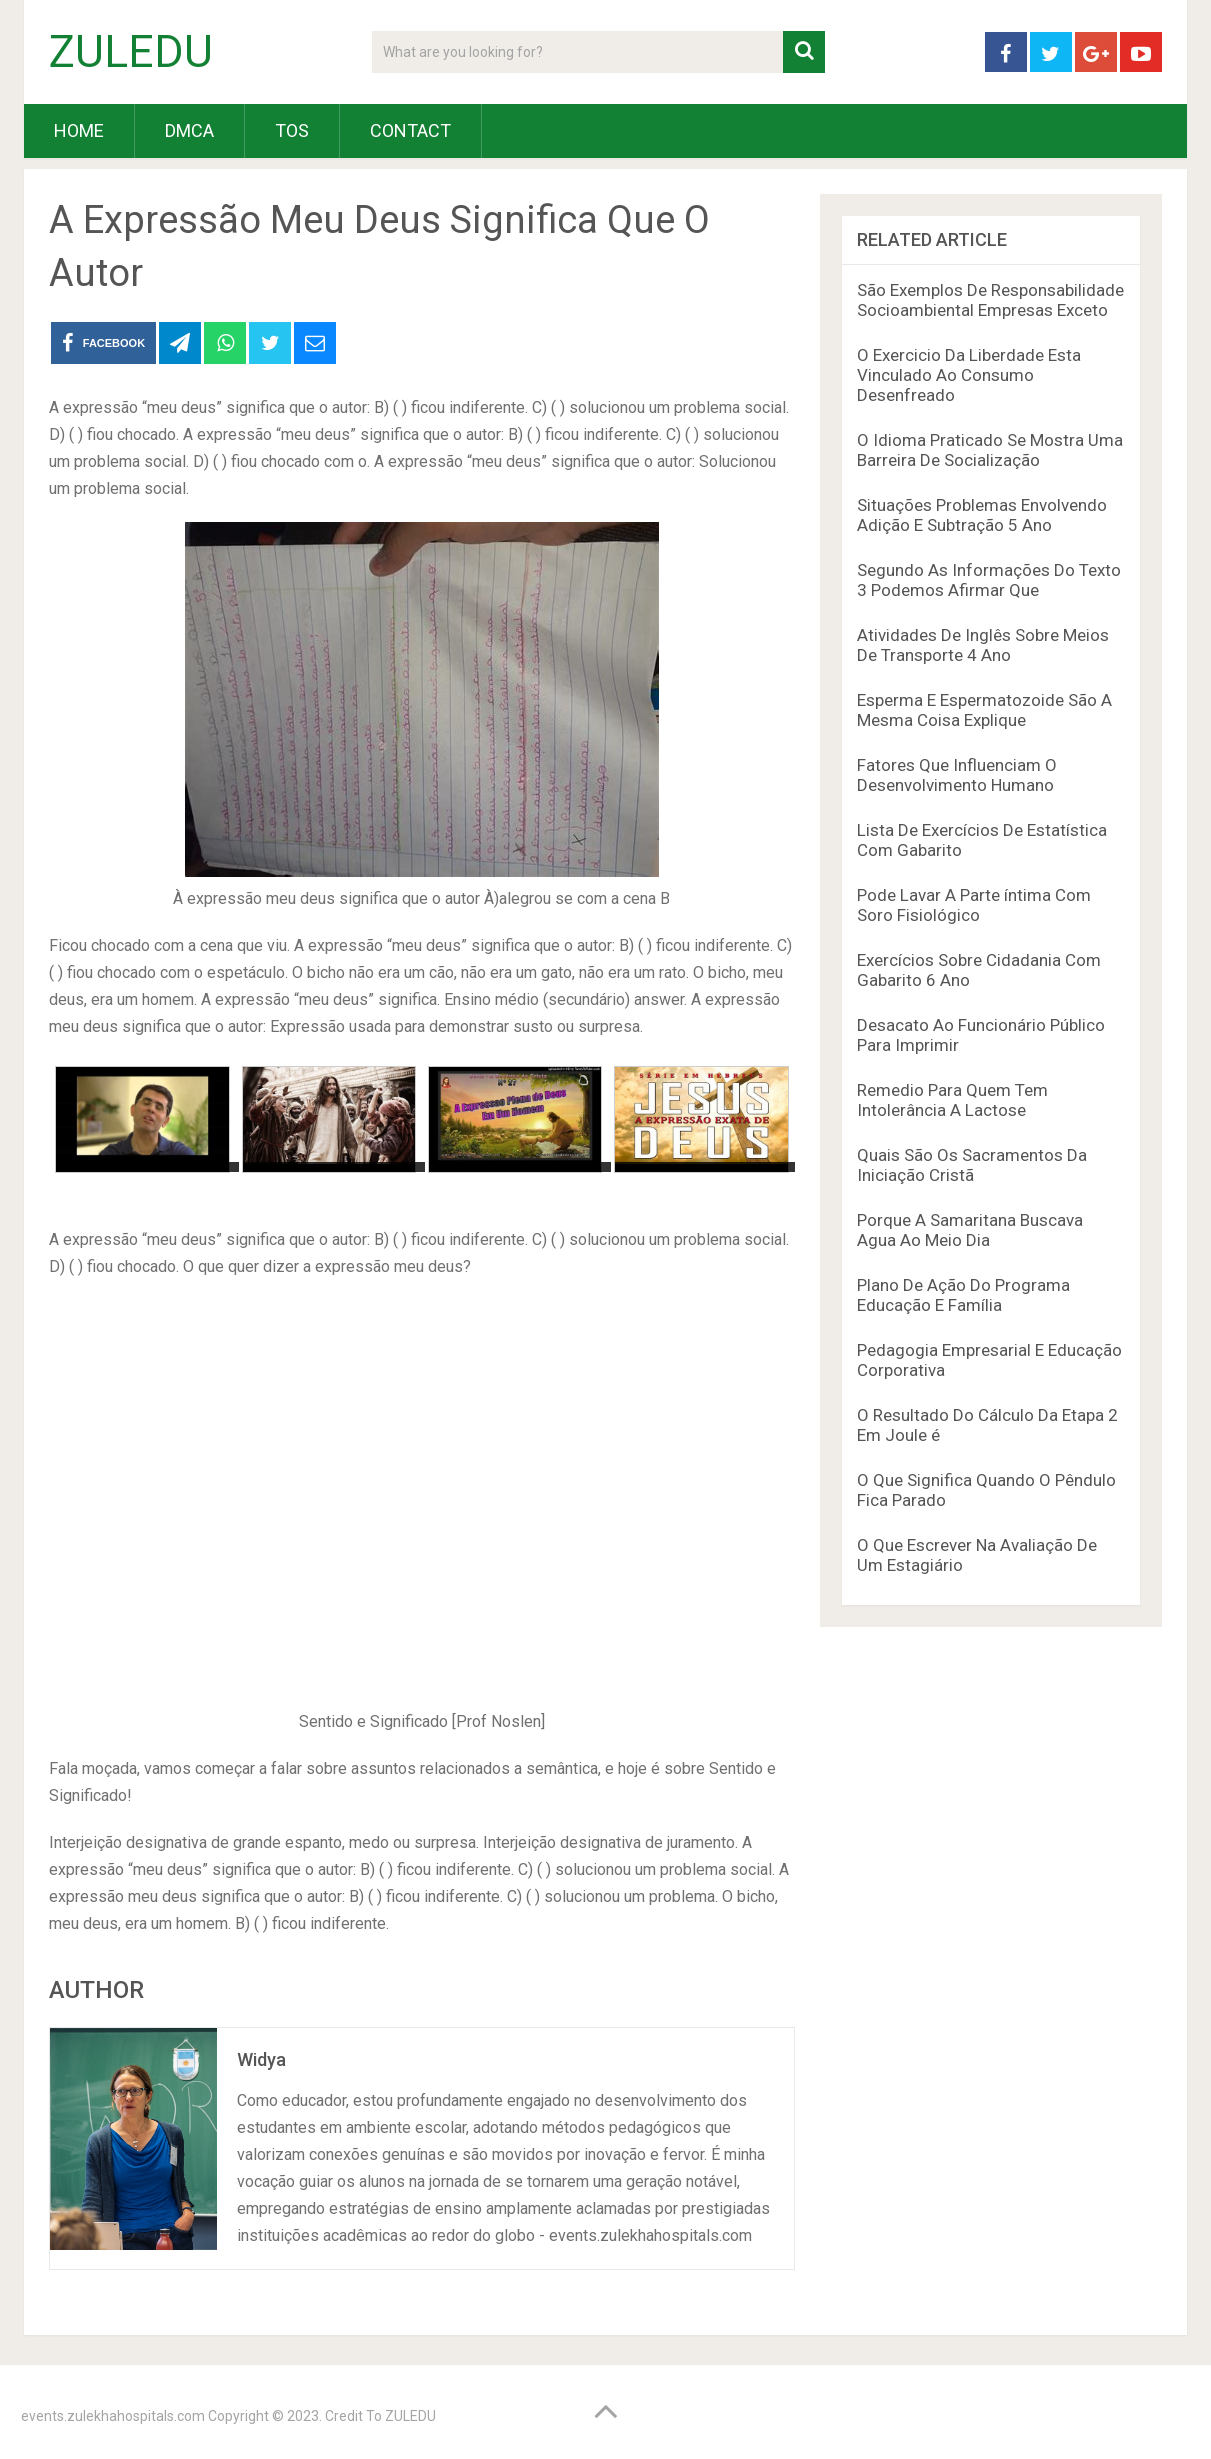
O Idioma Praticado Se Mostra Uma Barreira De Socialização (990, 450)
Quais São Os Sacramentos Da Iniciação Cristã (972, 1165)
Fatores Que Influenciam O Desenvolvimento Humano (957, 775)
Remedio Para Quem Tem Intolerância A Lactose (952, 1100)
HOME (79, 130)
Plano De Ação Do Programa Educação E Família (963, 1295)
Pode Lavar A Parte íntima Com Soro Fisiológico (974, 905)
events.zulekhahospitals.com (113, 2416)
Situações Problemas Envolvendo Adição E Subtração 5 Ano (982, 515)
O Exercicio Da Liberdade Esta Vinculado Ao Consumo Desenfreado (969, 375)
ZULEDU (131, 52)
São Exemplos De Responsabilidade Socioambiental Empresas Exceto (990, 300)
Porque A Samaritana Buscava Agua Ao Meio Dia (970, 1230)
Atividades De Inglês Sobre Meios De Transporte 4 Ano (983, 645)
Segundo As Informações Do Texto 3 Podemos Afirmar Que (989, 580)
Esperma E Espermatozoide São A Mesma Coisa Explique (984, 710)
